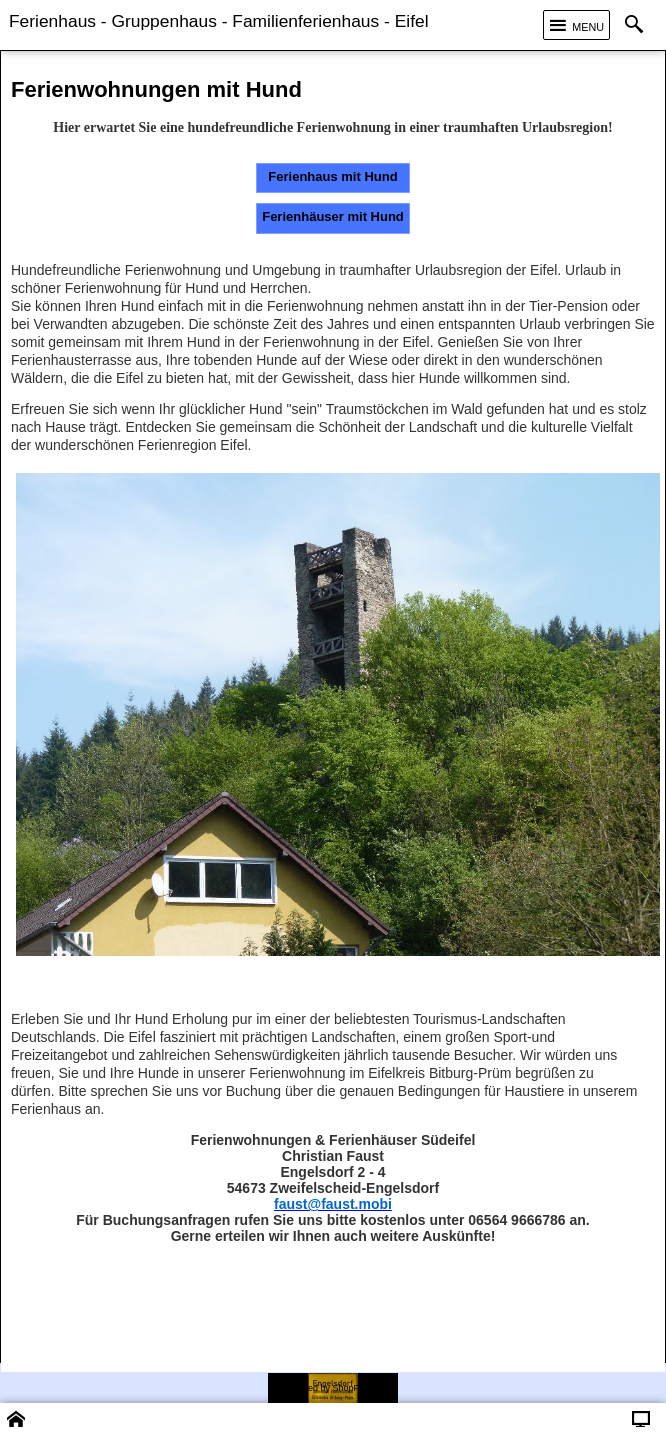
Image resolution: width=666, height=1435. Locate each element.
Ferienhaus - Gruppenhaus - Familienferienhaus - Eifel (219, 21)
